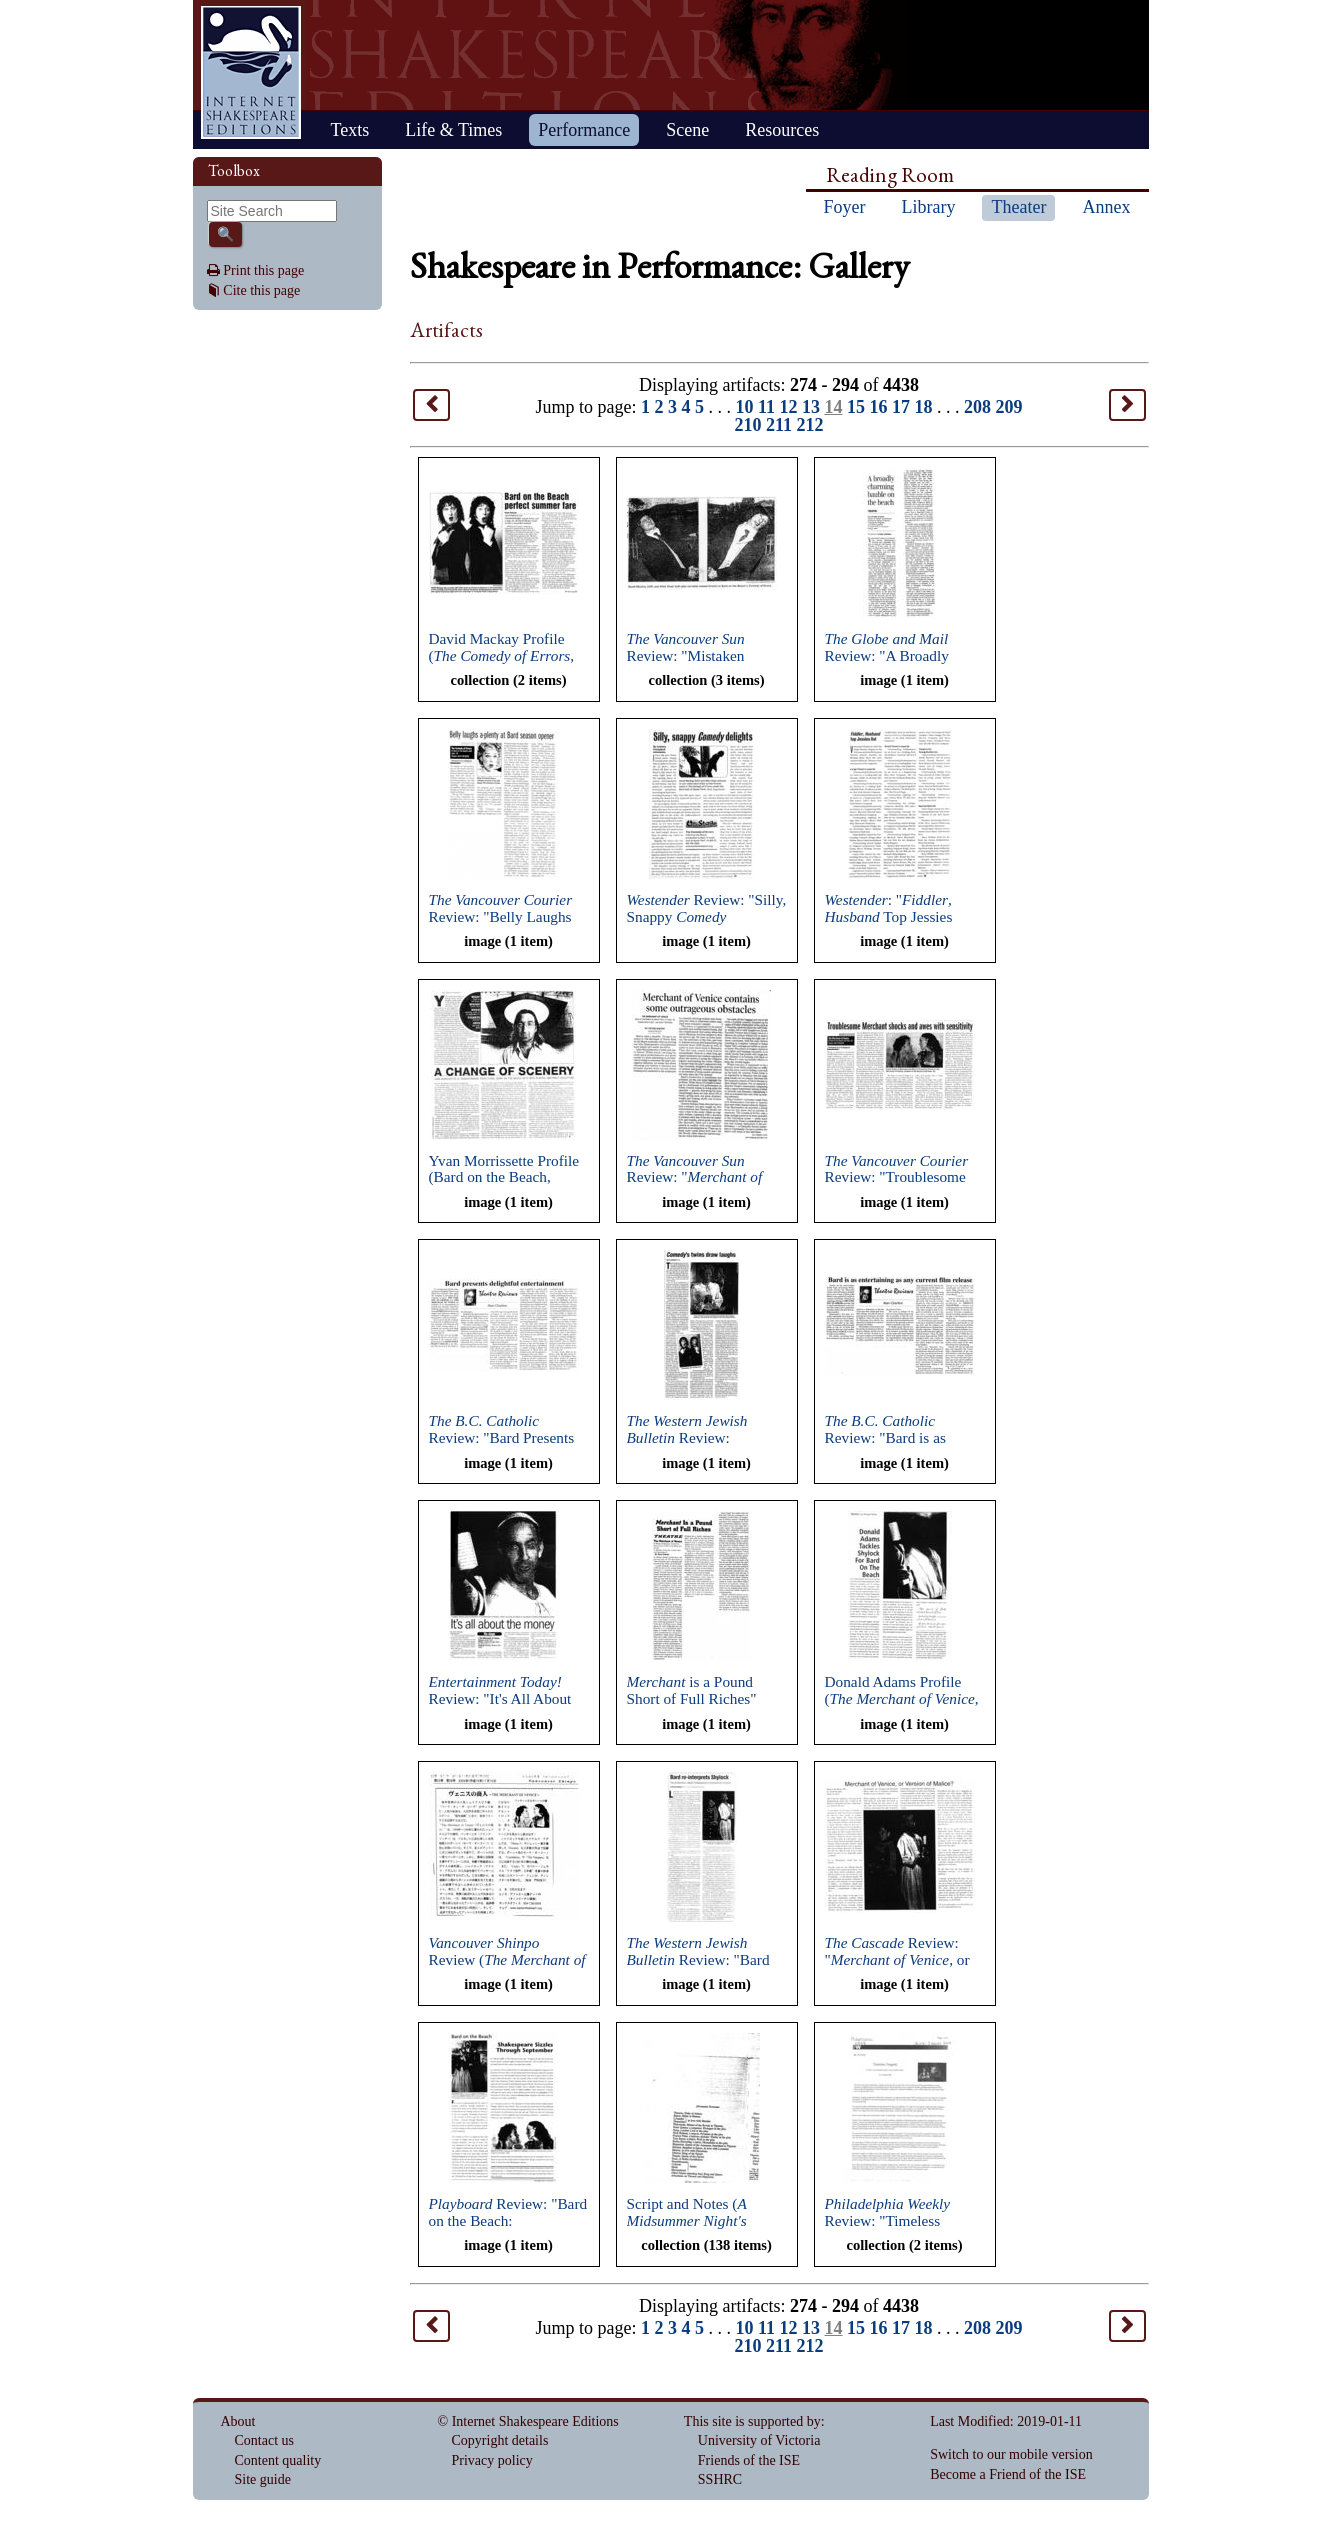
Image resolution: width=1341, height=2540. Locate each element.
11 (766, 407)
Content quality (278, 2460)
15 (856, 407)
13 (811, 407)
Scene (687, 130)
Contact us (265, 2440)
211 (779, 425)
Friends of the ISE (749, 2460)
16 (879, 407)
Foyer (845, 207)
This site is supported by (752, 2421)
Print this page (263, 270)
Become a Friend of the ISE (1008, 2474)
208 (977, 407)
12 (789, 407)
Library (929, 207)
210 (747, 425)
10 (744, 407)
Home (251, 72)
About (238, 2421)
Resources (782, 130)
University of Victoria (759, 2440)
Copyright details (500, 2440)
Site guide (263, 2479)
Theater (1018, 207)
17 (901, 407)
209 (1009, 407)
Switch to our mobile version (1011, 2454)
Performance (584, 130)
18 (924, 407)
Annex (1106, 207)
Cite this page (261, 290)
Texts (350, 130)
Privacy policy (492, 2460)
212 (810, 425)
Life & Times (453, 130)
